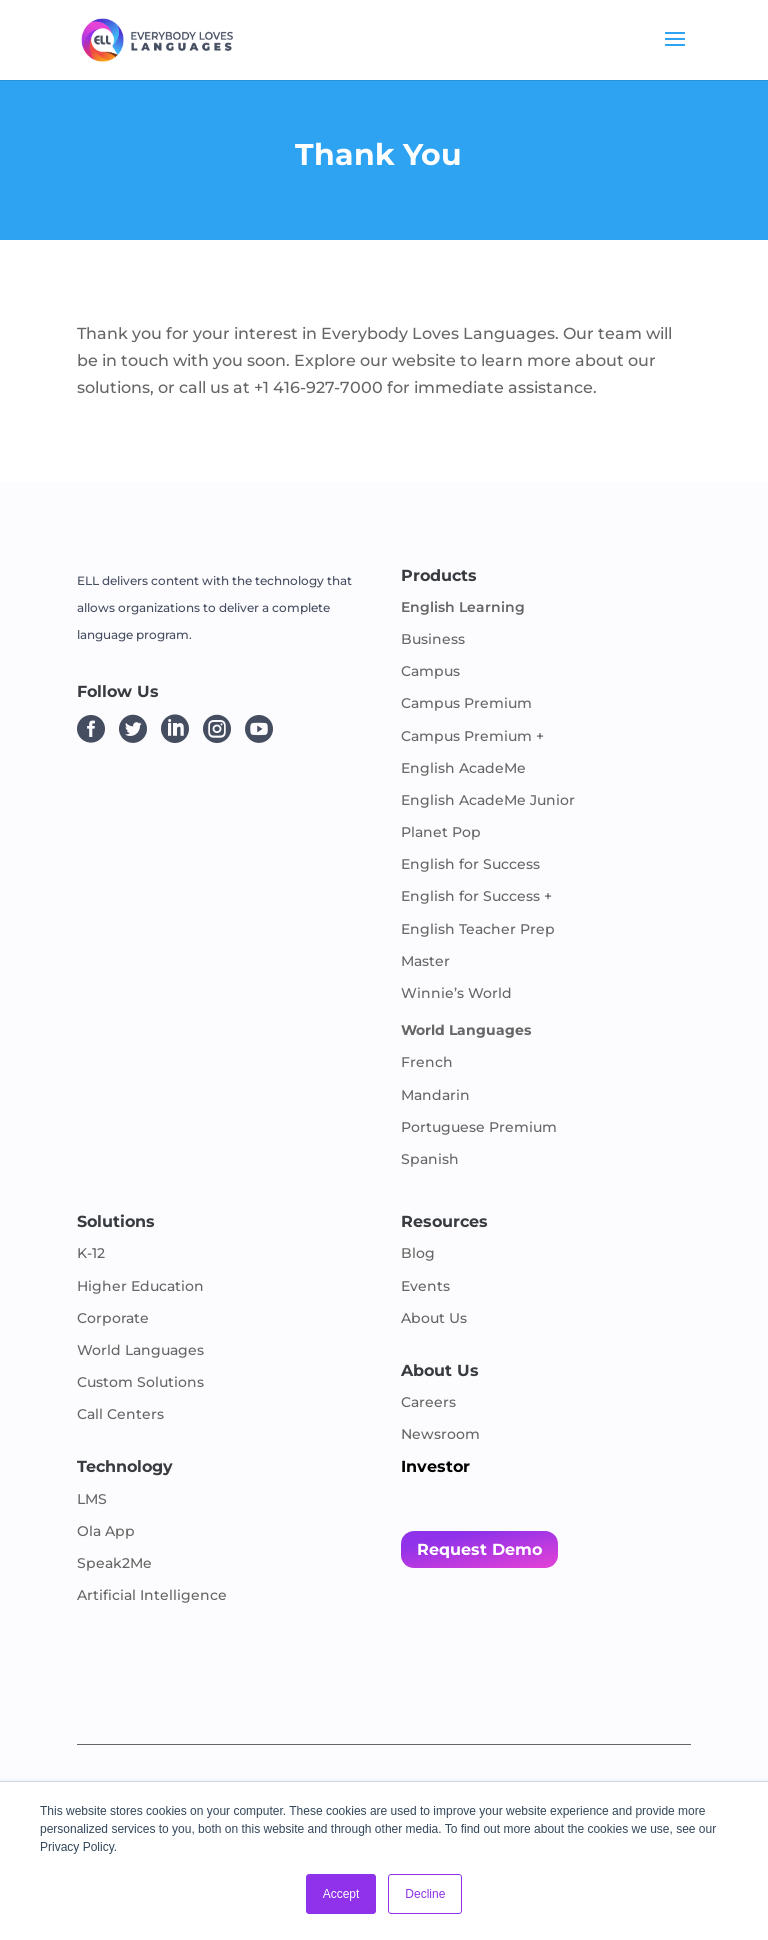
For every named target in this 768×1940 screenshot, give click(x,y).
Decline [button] (425, 1894)
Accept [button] (341, 1894)
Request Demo (479, 1549)
